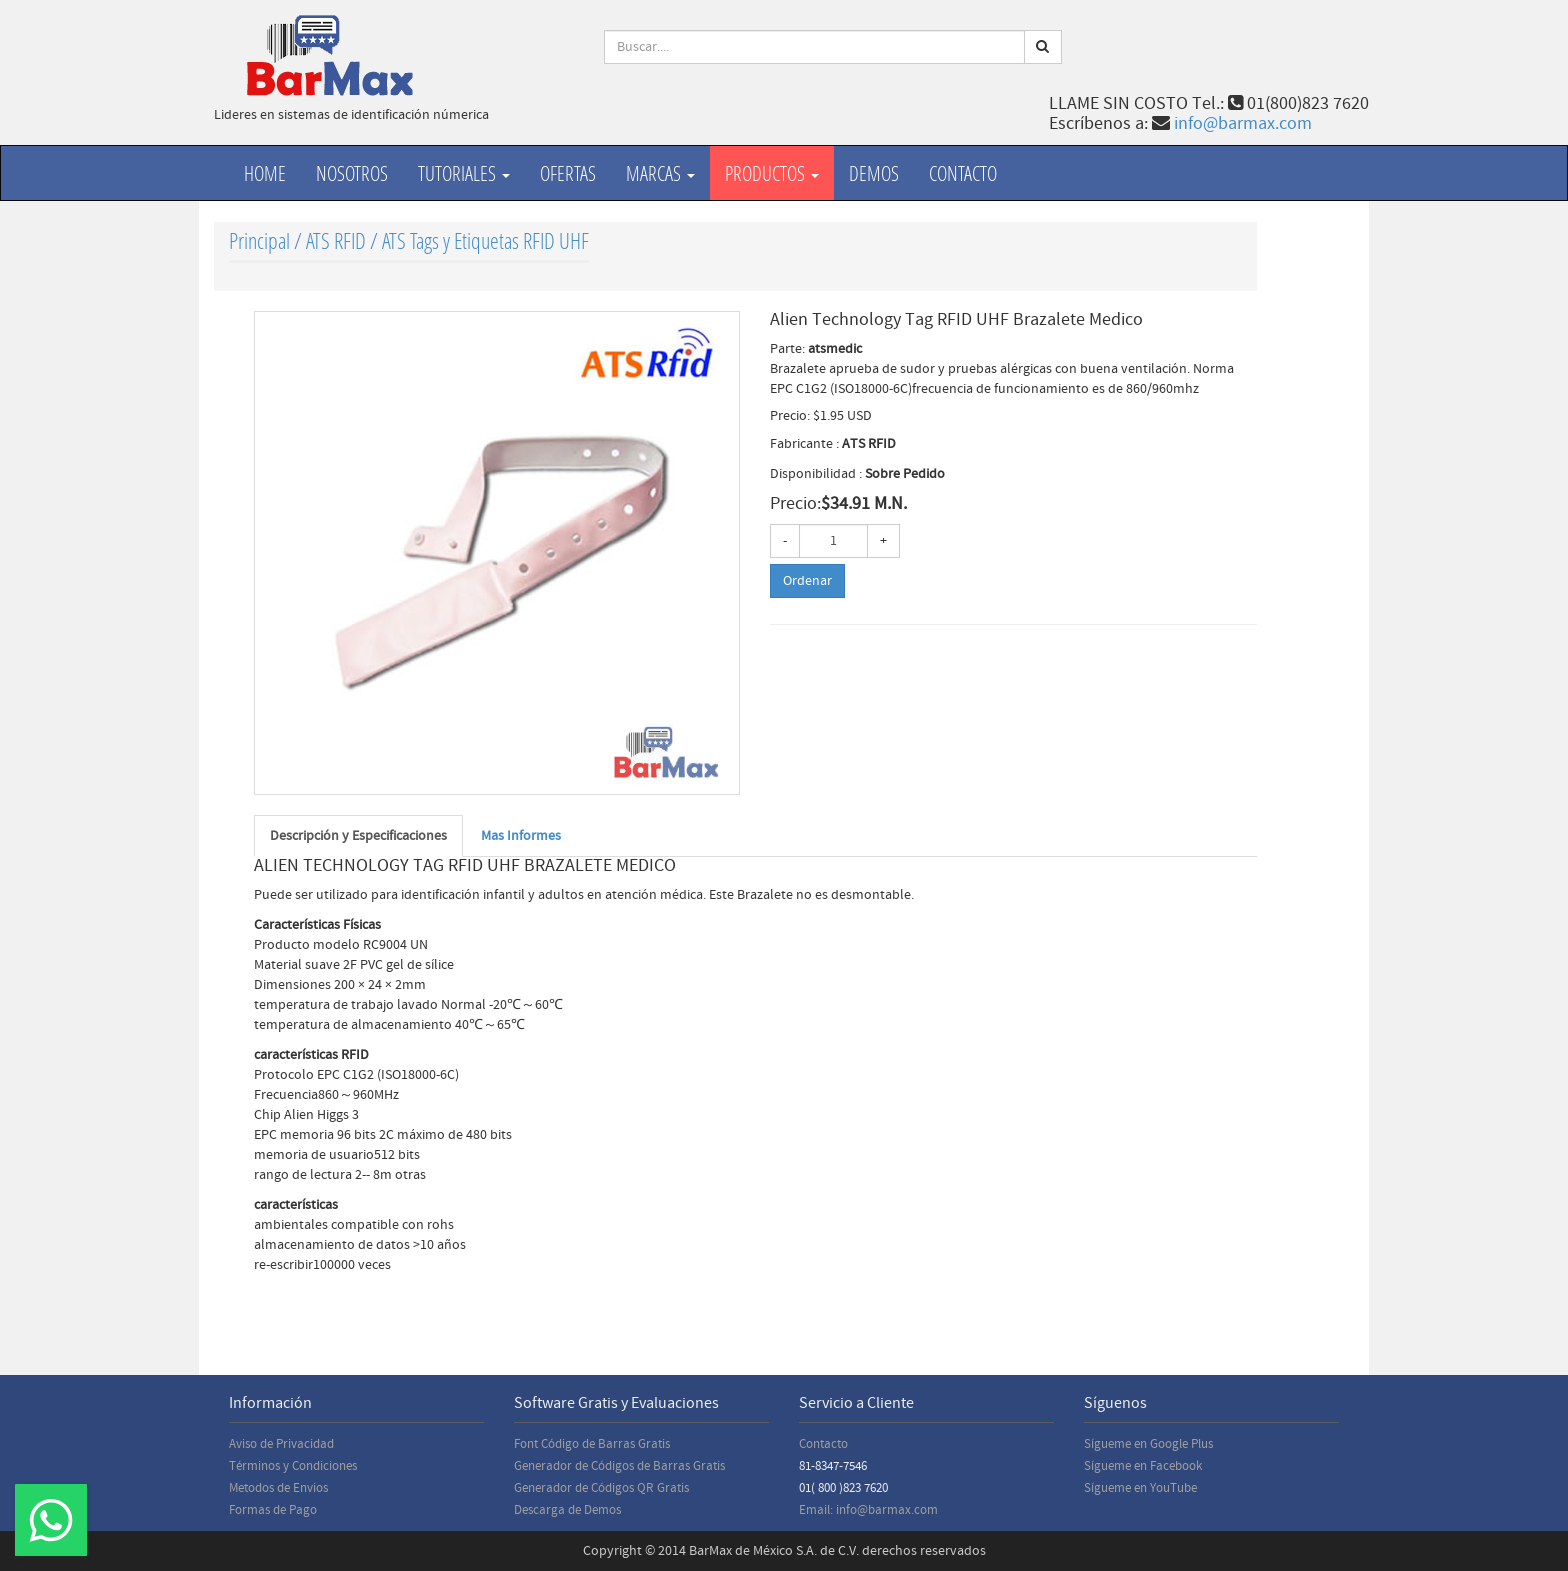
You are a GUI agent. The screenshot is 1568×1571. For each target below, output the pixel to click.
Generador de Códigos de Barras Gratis (619, 1466)
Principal (259, 240)
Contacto (963, 173)
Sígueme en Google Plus (1148, 1444)
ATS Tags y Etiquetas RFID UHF (485, 240)
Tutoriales (464, 173)
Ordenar (807, 581)
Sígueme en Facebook (1143, 1466)
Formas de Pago (273, 1510)
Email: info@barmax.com (868, 1510)
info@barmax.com (1243, 123)
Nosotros (352, 173)
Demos (874, 173)
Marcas (660, 173)
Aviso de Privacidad (281, 1444)
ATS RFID (336, 240)
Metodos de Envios (278, 1488)
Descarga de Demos (567, 1510)
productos (772, 173)
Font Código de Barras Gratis (592, 1444)
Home (265, 173)
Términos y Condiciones (293, 1466)
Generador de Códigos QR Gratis (601, 1488)
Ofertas (568, 173)
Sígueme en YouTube (1140, 1488)
